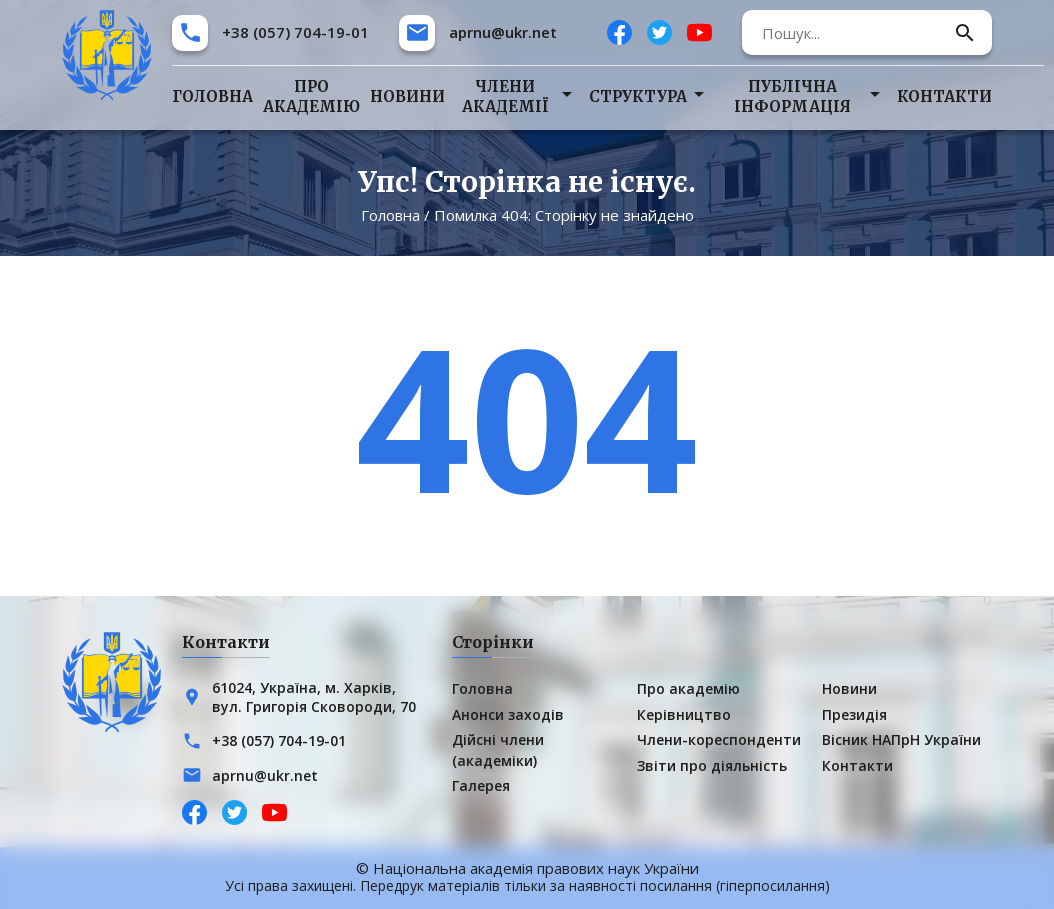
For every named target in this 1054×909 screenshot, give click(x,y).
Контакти (944, 96)
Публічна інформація (792, 96)
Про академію (311, 96)
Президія (854, 714)
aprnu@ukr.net (503, 32)
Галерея (481, 785)
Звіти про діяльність (712, 765)
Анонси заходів (508, 714)
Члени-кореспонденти (719, 739)
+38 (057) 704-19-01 (295, 32)
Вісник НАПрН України (901, 739)
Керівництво (684, 714)
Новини (407, 96)
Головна (212, 96)
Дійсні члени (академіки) (498, 749)
